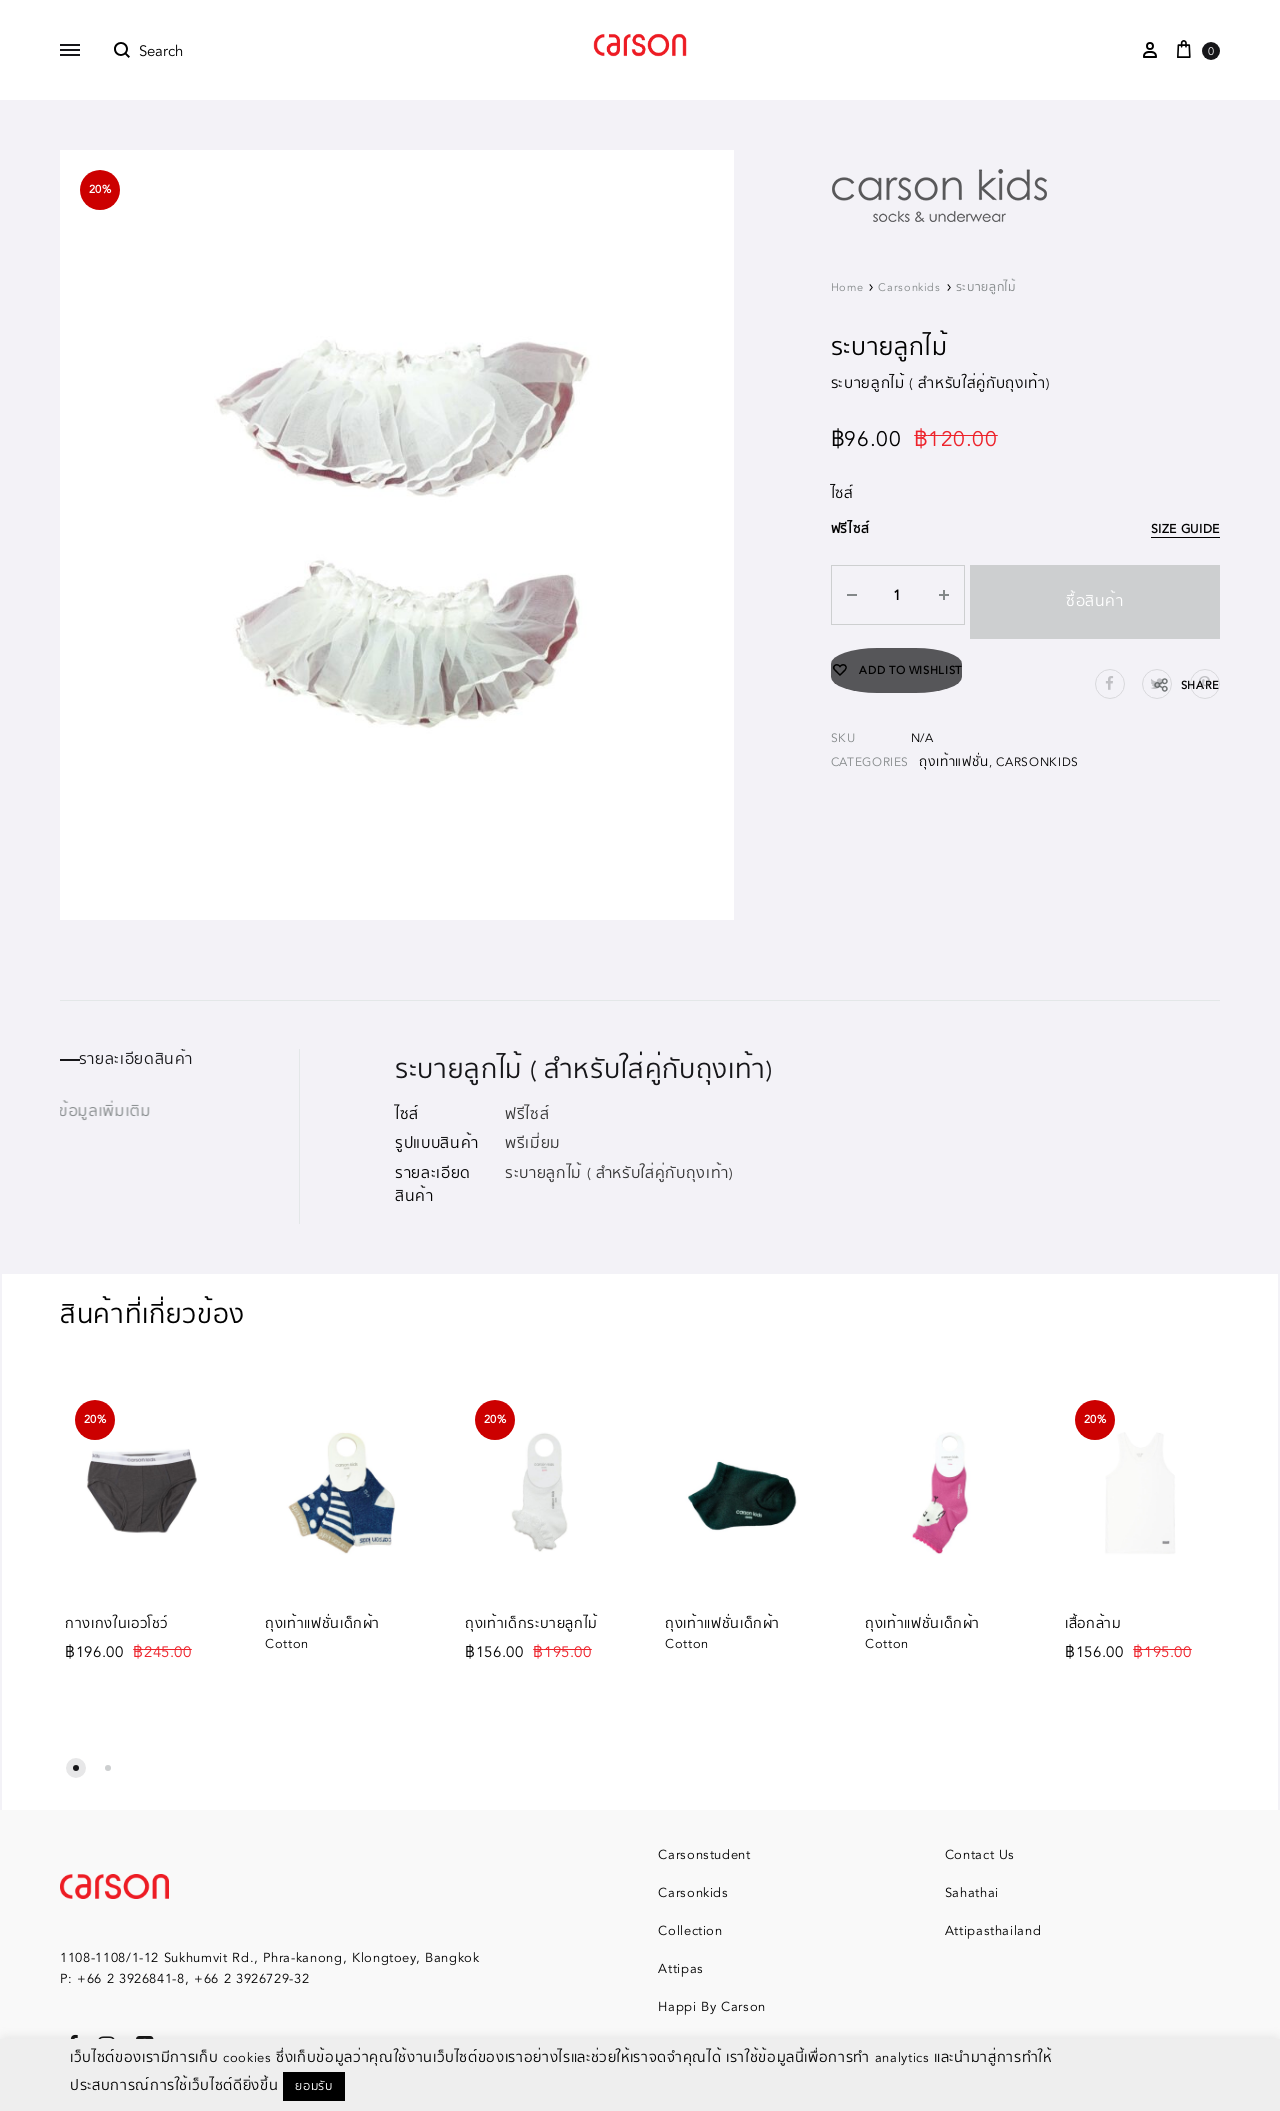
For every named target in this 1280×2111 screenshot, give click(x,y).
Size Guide (1187, 529)
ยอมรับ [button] (313, 2086)
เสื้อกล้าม (1093, 1624)
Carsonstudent (704, 1855)
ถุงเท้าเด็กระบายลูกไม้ (531, 1624)
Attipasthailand (993, 1931)
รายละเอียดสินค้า (147, 1059)
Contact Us (980, 1855)
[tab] (179, 1060)
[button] (76, 1768)
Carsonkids (909, 287)
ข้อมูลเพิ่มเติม (106, 1111)
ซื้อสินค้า (1091, 594)
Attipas (681, 1969)
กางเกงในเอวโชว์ (116, 1624)
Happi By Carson (712, 2007)
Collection (690, 1931)
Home (847, 287)
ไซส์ (842, 493)
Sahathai (972, 1893)
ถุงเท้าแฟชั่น (954, 749)
